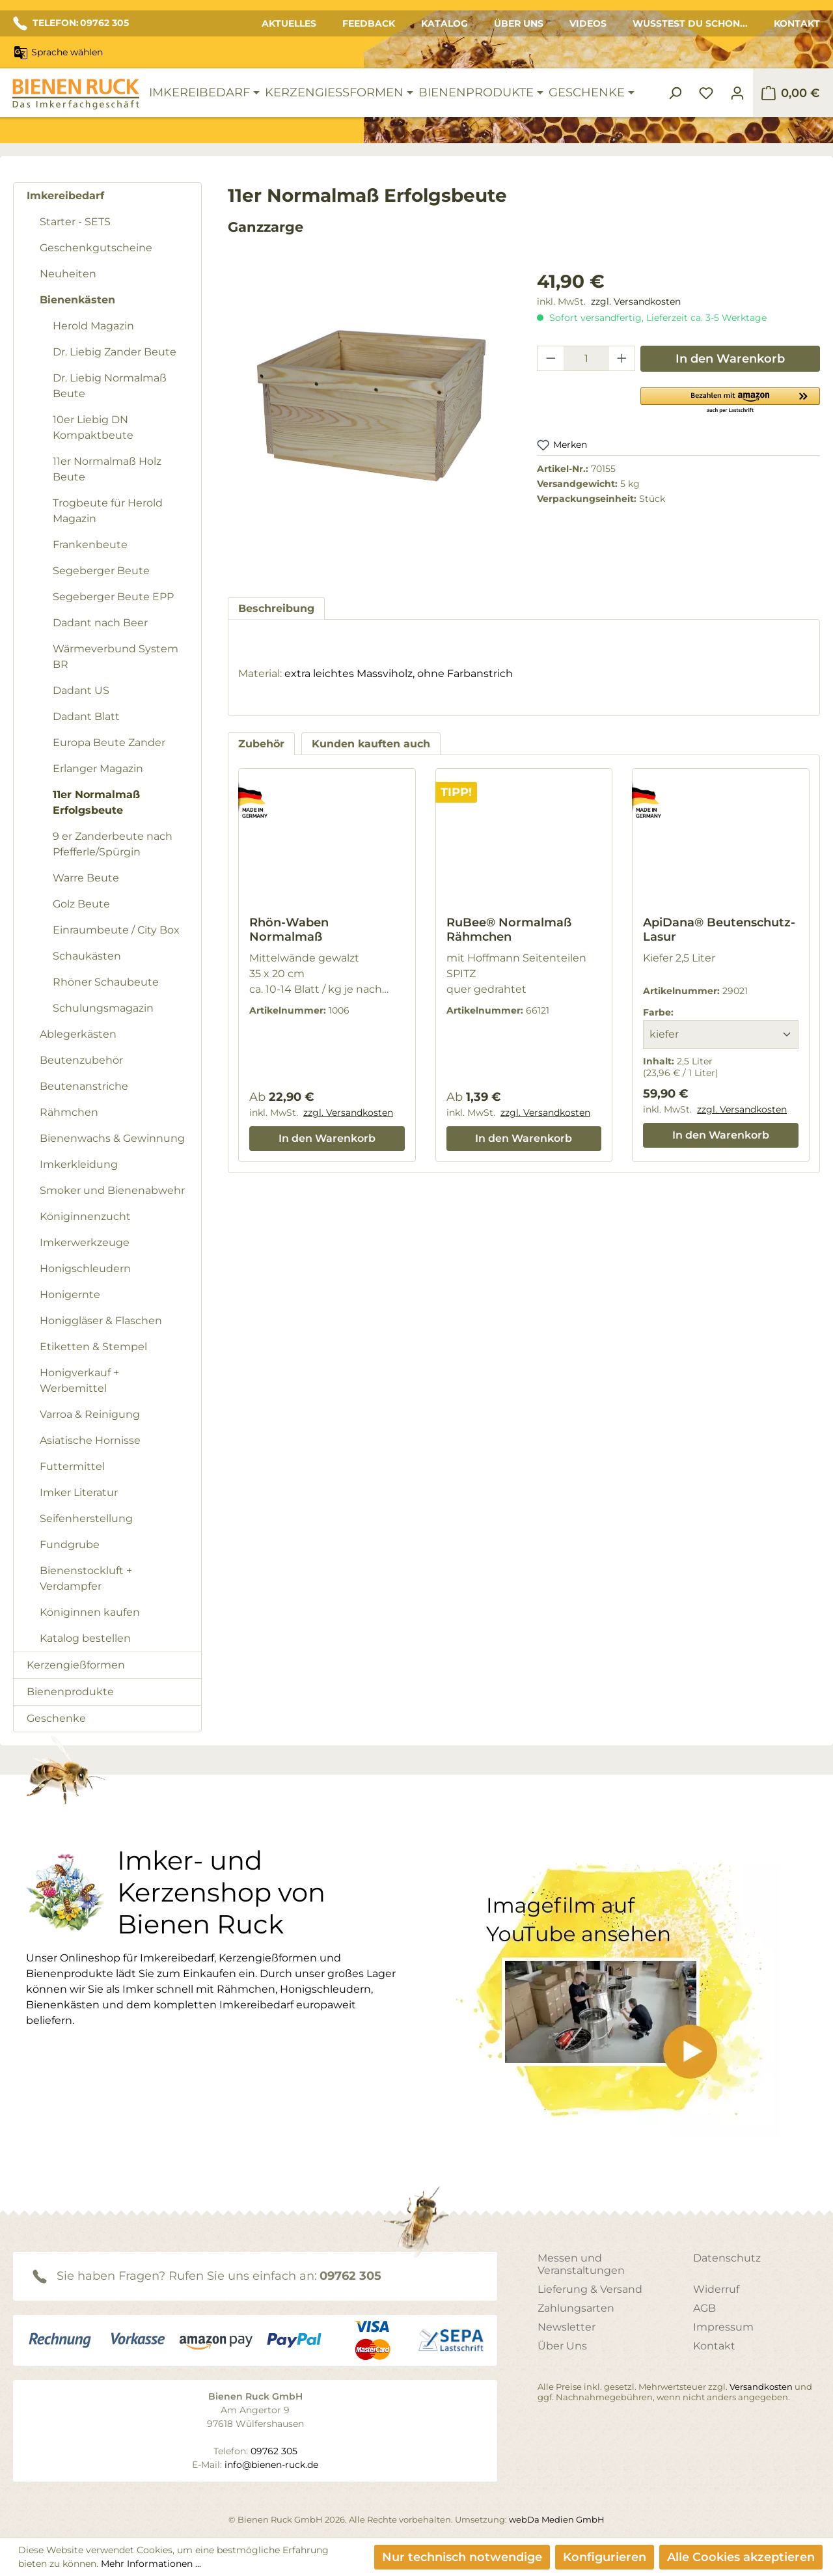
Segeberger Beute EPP (113, 596)
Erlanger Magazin (98, 768)
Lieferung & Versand (590, 2289)
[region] (369, 421)
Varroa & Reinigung (90, 1414)
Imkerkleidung (79, 1164)
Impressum (723, 2327)
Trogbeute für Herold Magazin (108, 511)
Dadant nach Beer (100, 622)
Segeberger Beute (101, 570)
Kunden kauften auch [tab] (371, 744)
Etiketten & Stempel (93, 1346)
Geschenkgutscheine (96, 248)
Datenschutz (727, 2258)
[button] (730, 399)
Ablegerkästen (78, 1034)
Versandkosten (761, 2386)
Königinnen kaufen (90, 1612)
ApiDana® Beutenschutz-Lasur (719, 929)
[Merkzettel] (706, 93)
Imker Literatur (79, 1492)
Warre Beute (86, 878)
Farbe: (658, 1012)
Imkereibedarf (65, 195)
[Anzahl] (586, 358)
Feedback (368, 23)
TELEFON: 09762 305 (71, 23)
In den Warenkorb (730, 359)
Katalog (444, 23)
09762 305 (350, 2276)
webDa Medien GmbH (557, 2519)
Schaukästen (87, 956)
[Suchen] (674, 93)
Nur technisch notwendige (462, 2557)
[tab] (276, 608)
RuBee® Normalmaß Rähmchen (508, 929)
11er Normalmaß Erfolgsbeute (96, 802)
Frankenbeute (90, 544)
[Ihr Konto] (737, 93)
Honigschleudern (85, 1268)
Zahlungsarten (576, 2308)
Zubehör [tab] (261, 744)
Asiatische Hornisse (90, 1440)
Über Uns (518, 23)
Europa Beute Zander (109, 742)
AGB (704, 2308)
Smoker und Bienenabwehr (112, 1190)
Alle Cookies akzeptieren (741, 2557)
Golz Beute (81, 904)
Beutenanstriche (84, 1086)
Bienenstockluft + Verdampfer (86, 1578)
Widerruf (716, 2289)
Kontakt (797, 23)
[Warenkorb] (790, 93)
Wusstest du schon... (690, 23)
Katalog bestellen (85, 1638)
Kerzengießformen (76, 1665)
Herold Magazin (93, 326)
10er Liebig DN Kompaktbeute (93, 427)
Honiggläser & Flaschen (101, 1320)
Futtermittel (72, 1466)
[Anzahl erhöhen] (622, 358)
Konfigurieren (604, 2557)
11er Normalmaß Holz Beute (107, 469)
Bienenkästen (77, 300)
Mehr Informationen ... (151, 2563)
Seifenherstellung (86, 1518)
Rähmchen (69, 1112)
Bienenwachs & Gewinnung (112, 1138)
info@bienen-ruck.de (271, 2465)
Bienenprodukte (70, 1691)
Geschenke (56, 1718)
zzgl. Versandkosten (636, 301)
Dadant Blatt (86, 716)
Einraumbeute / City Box (116, 930)
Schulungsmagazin (103, 1008)
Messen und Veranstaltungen (581, 2264)
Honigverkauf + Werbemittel (79, 1380)
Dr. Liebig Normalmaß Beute (110, 386)
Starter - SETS (75, 221)
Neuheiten (68, 274)
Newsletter (566, 2327)
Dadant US (81, 690)
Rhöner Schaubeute (106, 982)
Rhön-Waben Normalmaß (289, 929)
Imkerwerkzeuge (85, 1242)
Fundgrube (70, 1544)
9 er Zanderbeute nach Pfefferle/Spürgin (112, 844)
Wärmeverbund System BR (115, 657)
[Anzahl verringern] (550, 358)
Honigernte (70, 1294)
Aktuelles (289, 23)
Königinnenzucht (85, 1216)
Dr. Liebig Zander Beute (114, 352)
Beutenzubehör (81, 1060)
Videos (588, 23)
